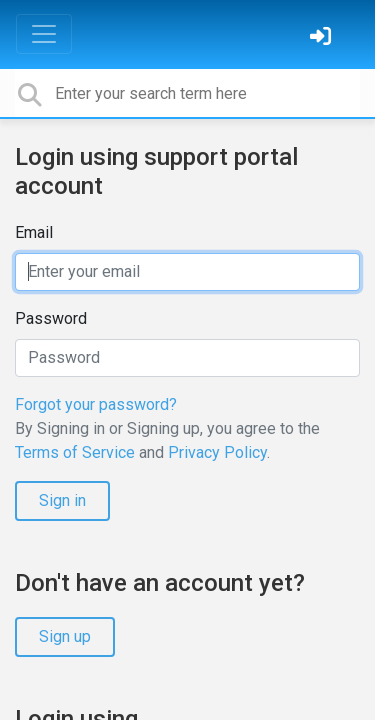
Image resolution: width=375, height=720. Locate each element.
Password (51, 318)
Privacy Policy (217, 452)
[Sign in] (323, 38)
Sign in (62, 500)
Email (34, 232)
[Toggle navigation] (44, 34)
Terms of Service (75, 452)
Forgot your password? (96, 404)
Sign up (65, 636)
